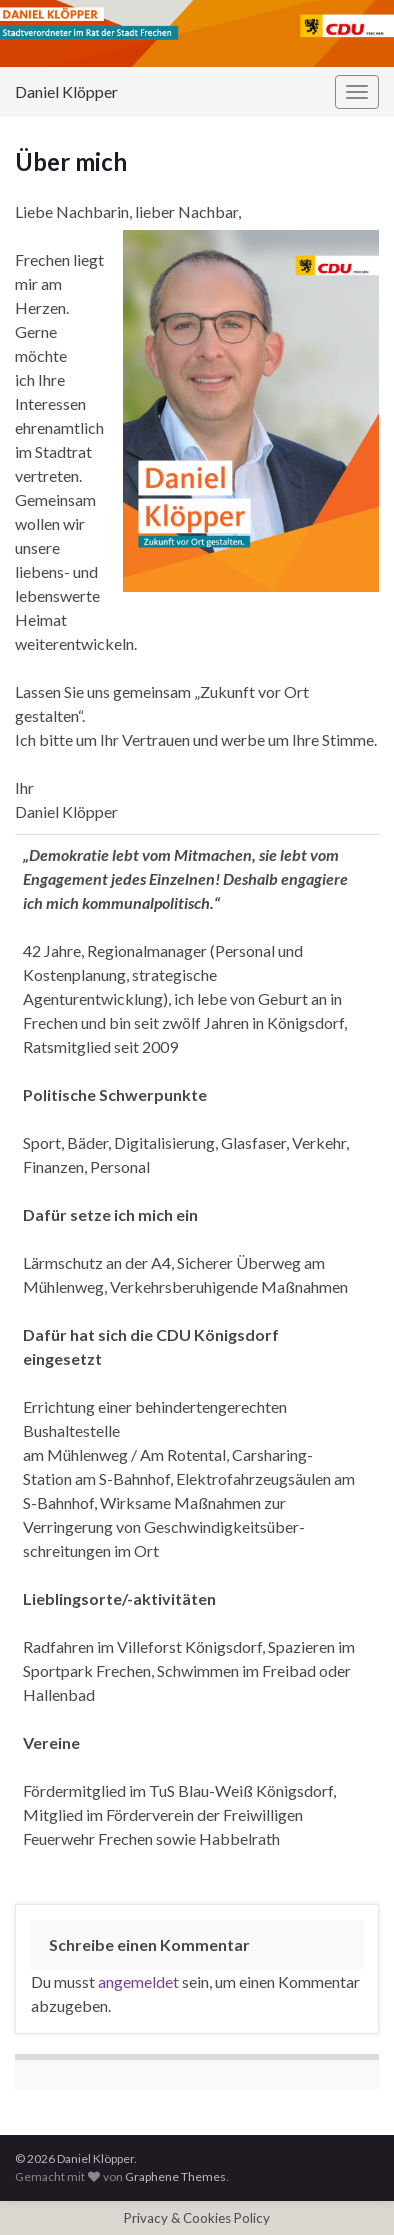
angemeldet (138, 1981)
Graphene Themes (175, 2176)
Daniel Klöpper (66, 91)
